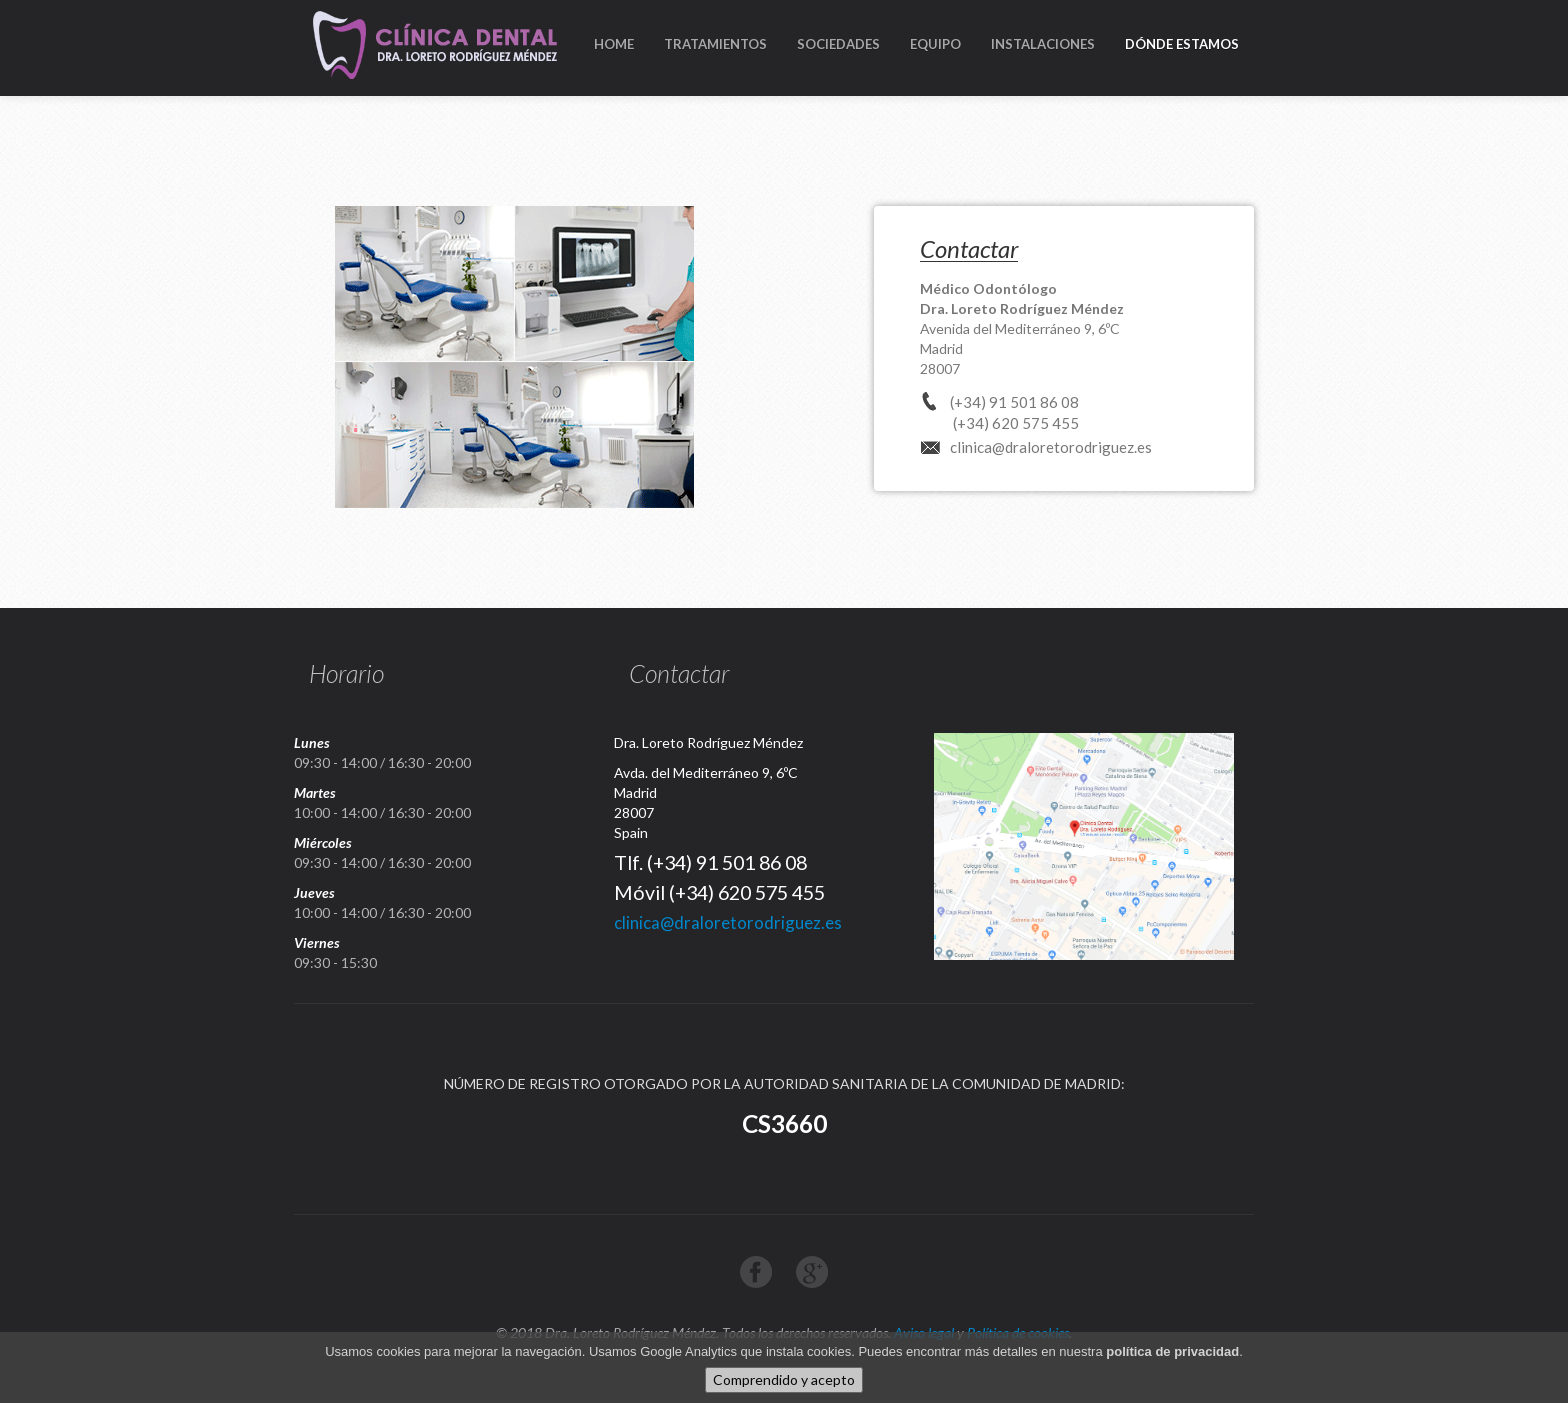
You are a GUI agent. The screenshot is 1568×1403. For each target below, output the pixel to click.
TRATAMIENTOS (715, 44)
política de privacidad (1172, 1352)
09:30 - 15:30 (335, 962)
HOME (614, 44)
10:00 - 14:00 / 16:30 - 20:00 (382, 812)
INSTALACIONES (1043, 44)
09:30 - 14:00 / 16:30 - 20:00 (382, 762)
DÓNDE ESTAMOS (1182, 44)
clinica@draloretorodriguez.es (1051, 447)
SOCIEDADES (838, 44)
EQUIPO (935, 44)
